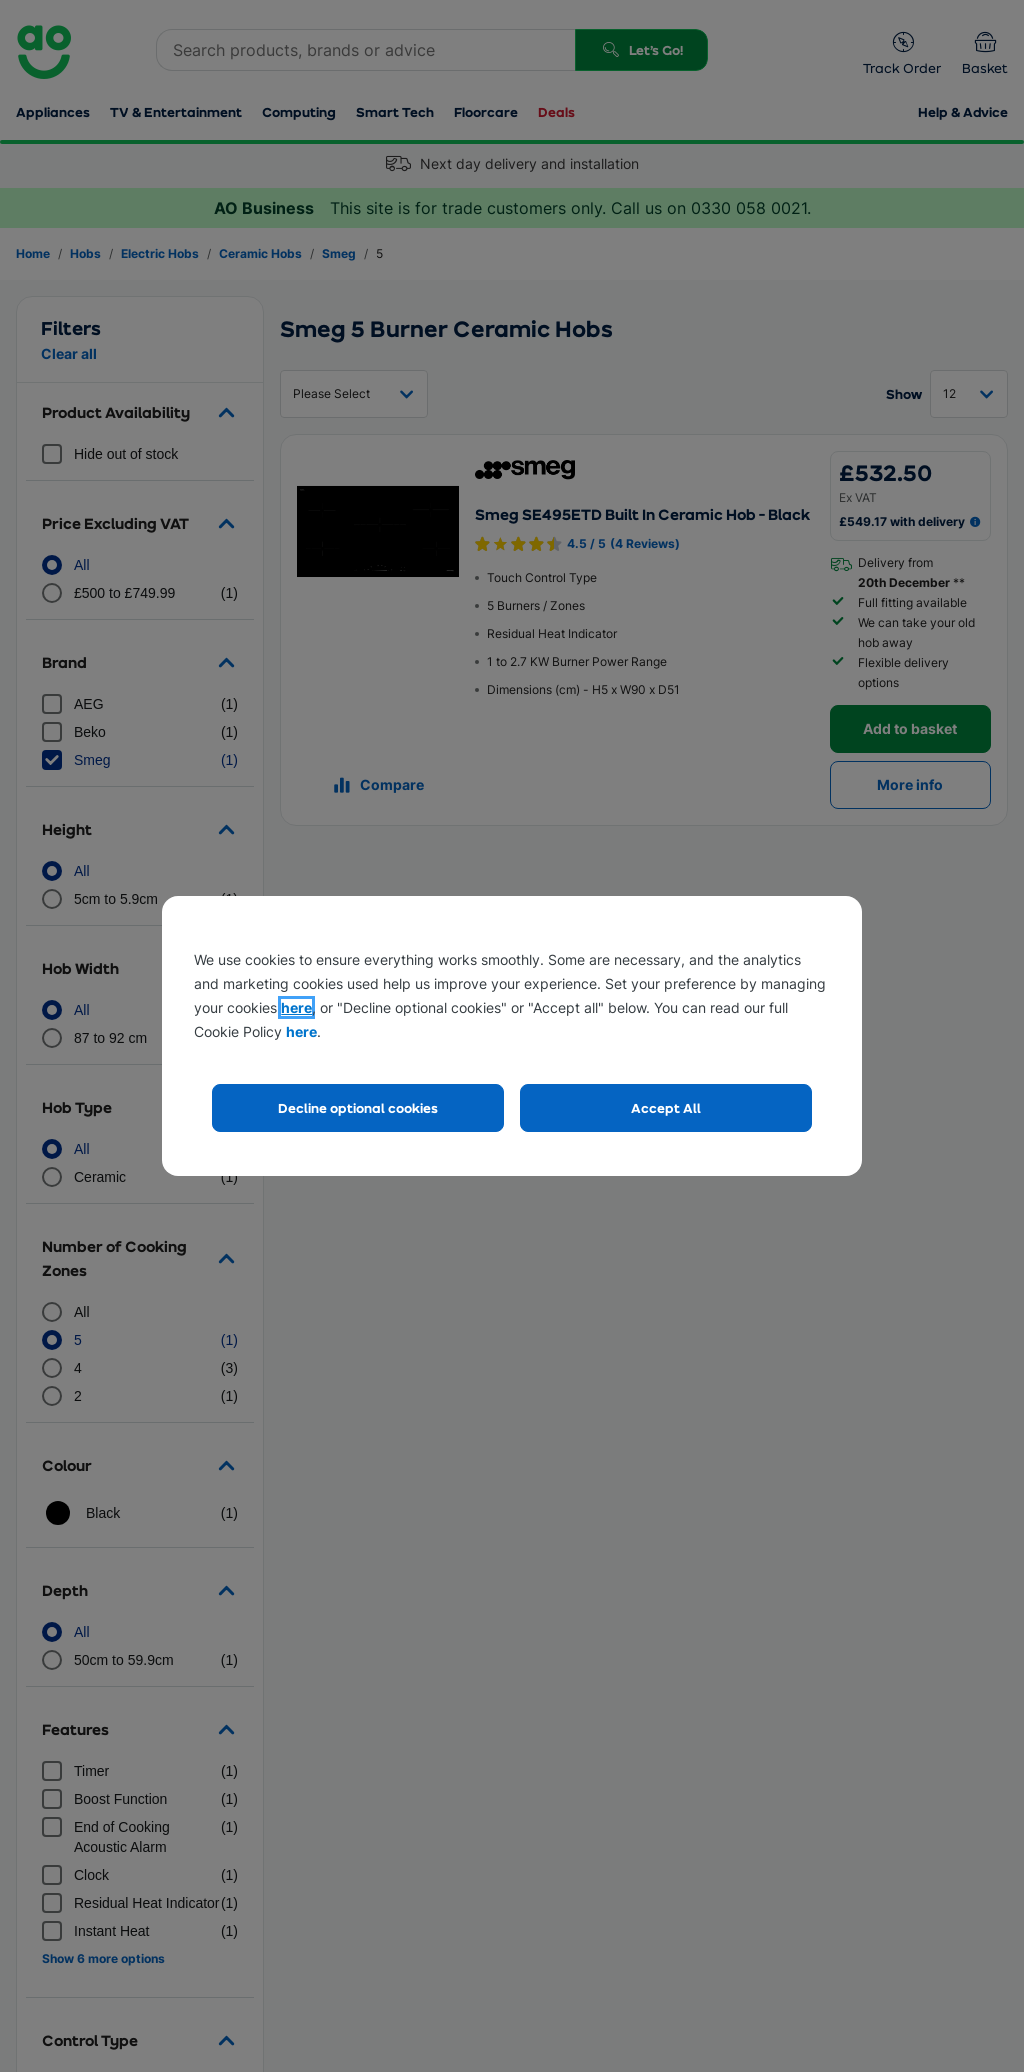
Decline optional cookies (358, 1107)
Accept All (666, 1107)
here (296, 1007)
